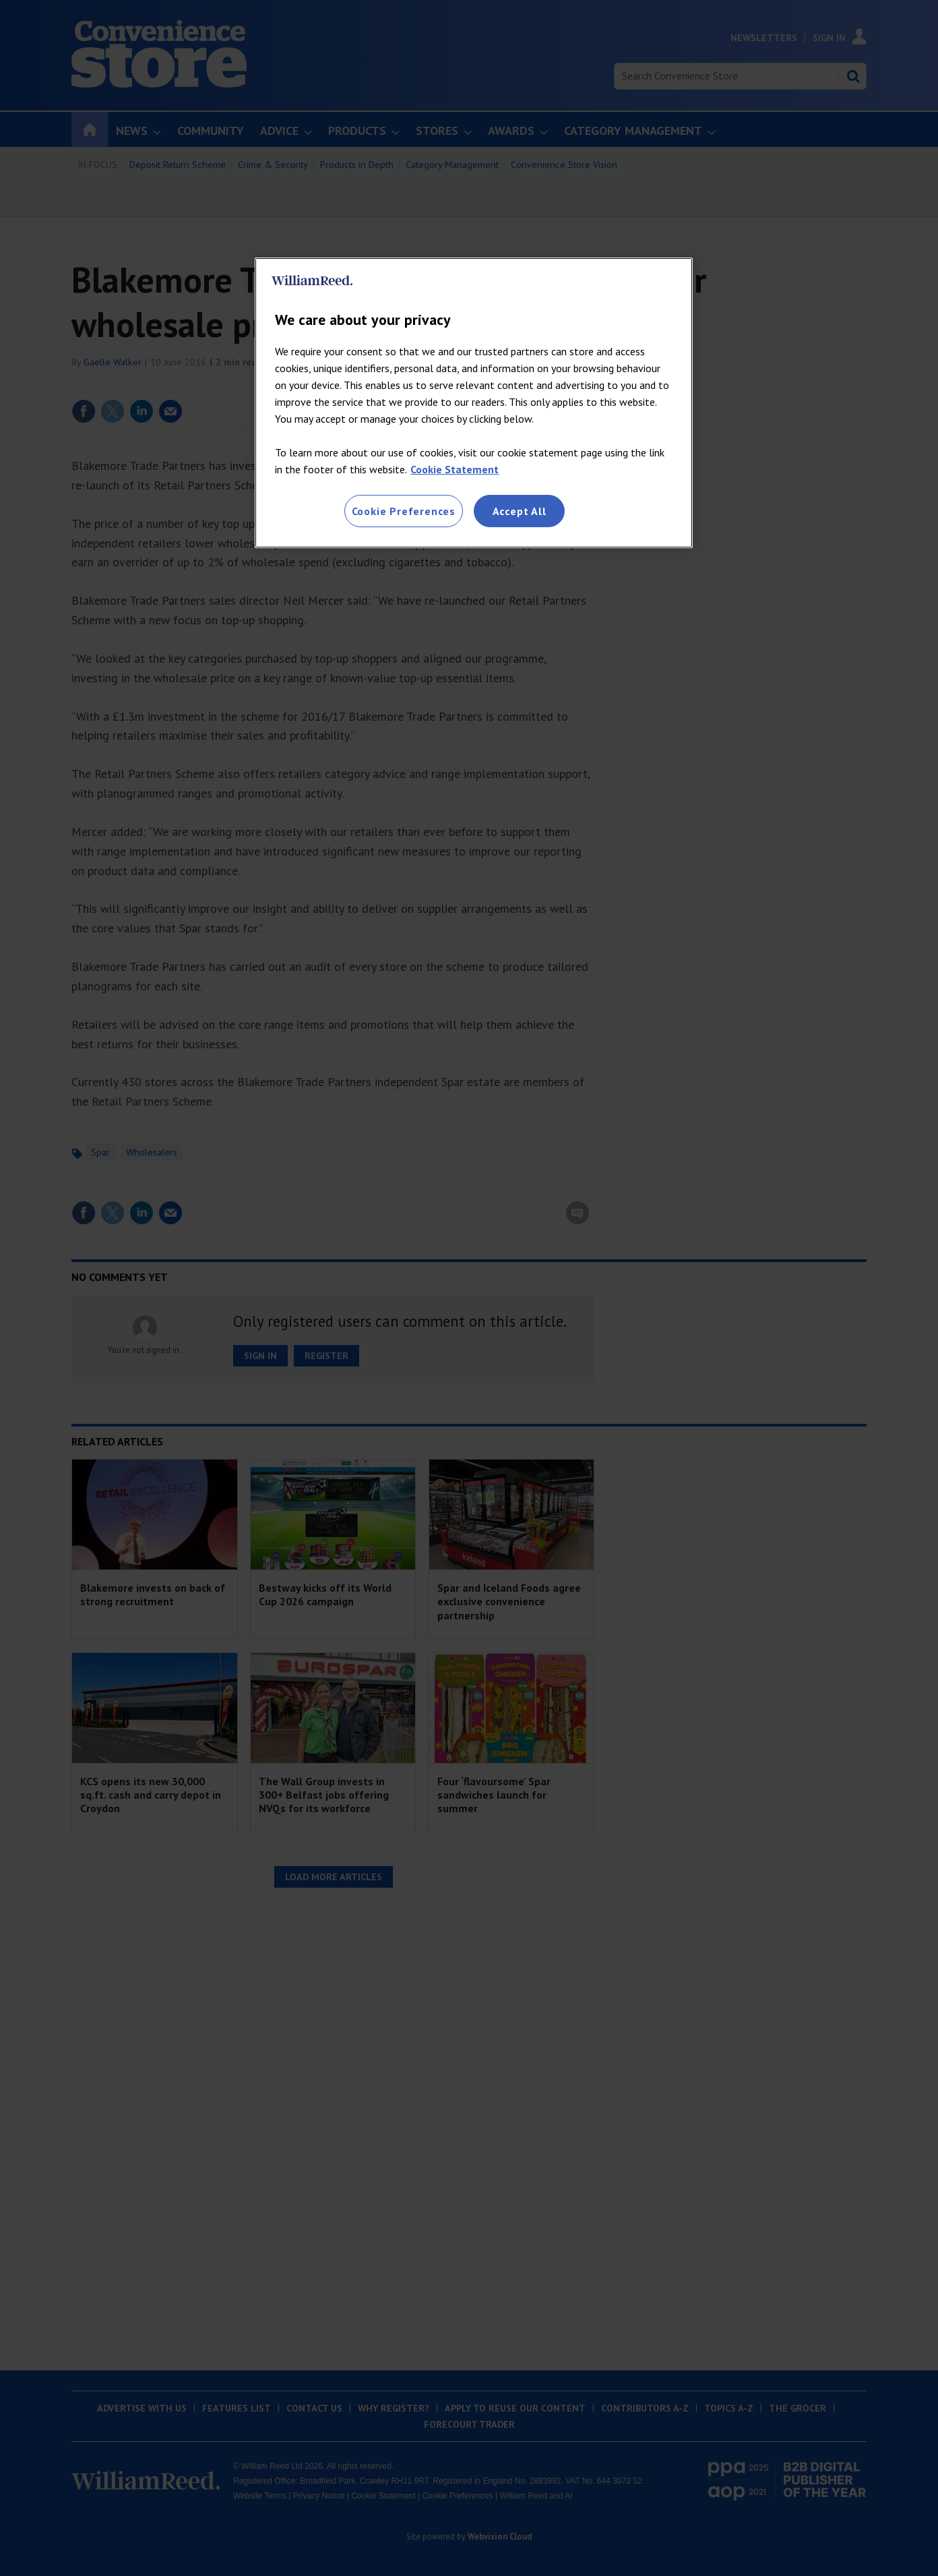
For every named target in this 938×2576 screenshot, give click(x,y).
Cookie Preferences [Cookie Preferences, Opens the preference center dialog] (404, 511)
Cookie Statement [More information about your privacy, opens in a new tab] (454, 469)
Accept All (519, 511)
